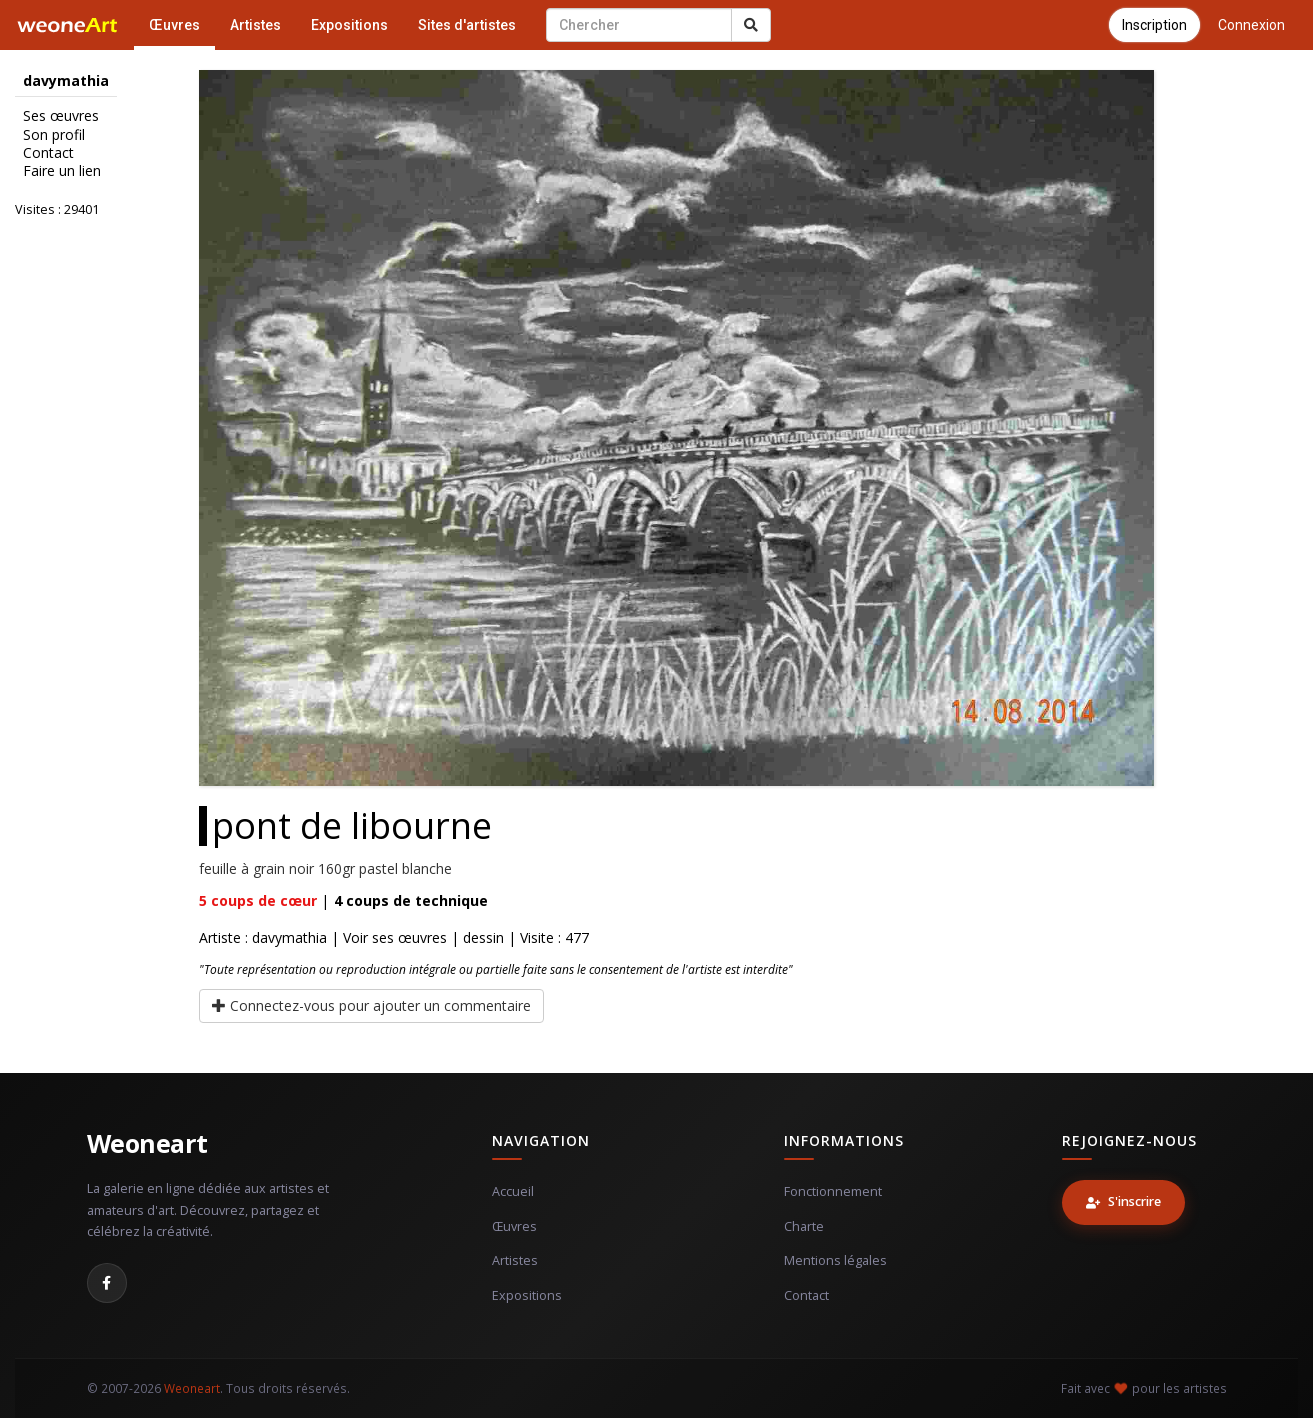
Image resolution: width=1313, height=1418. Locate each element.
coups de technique (411, 900)
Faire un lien (62, 171)
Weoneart (147, 1143)
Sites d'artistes (467, 25)
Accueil (513, 1191)
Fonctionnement (833, 1191)
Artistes (255, 25)
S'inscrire (1123, 1201)
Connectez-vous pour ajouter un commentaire (371, 1005)
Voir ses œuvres (395, 937)
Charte (804, 1226)
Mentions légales (835, 1260)
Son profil (54, 135)
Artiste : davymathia (263, 937)
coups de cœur (258, 900)
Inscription (1154, 25)
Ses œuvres (61, 116)
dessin (483, 937)
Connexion (1251, 25)
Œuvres (174, 25)
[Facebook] (107, 1283)
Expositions (349, 25)
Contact (48, 153)
